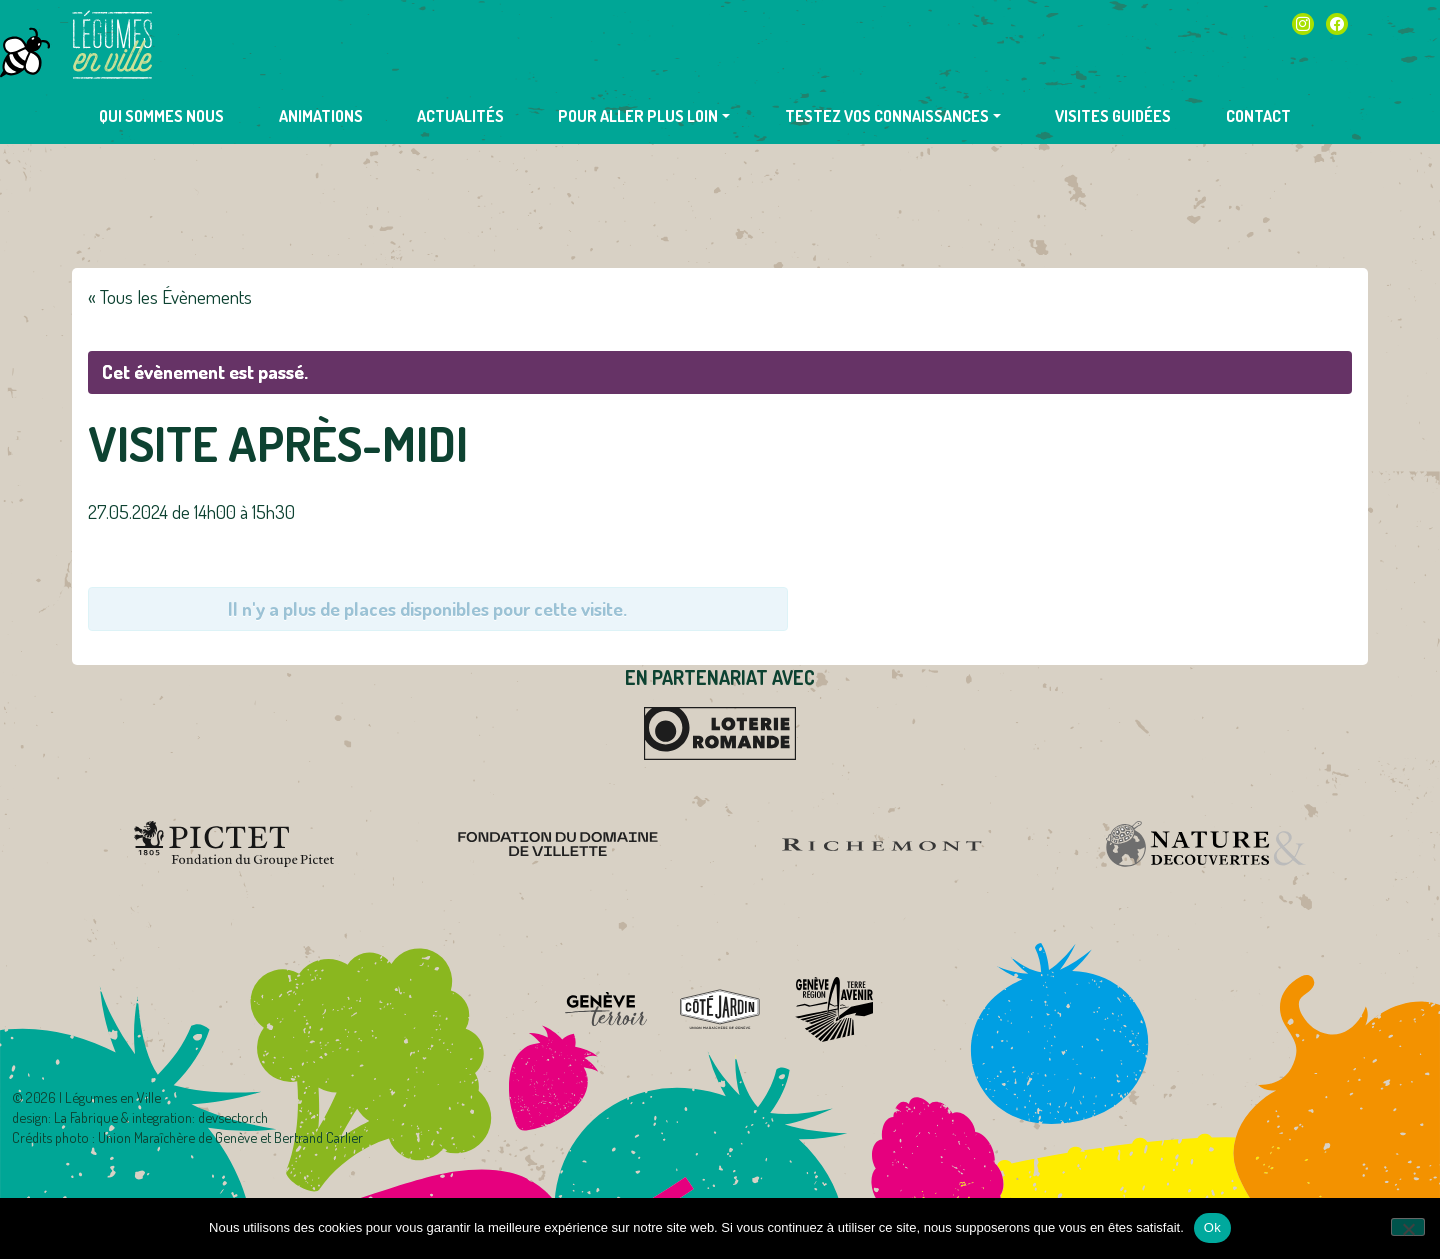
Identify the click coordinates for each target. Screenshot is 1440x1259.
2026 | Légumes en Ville (93, 1097)
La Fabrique (86, 1117)
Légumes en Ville (112, 45)
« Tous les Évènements (170, 296)
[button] (644, 116)
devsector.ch (233, 1117)
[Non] (1408, 1227)
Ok (1212, 1227)
